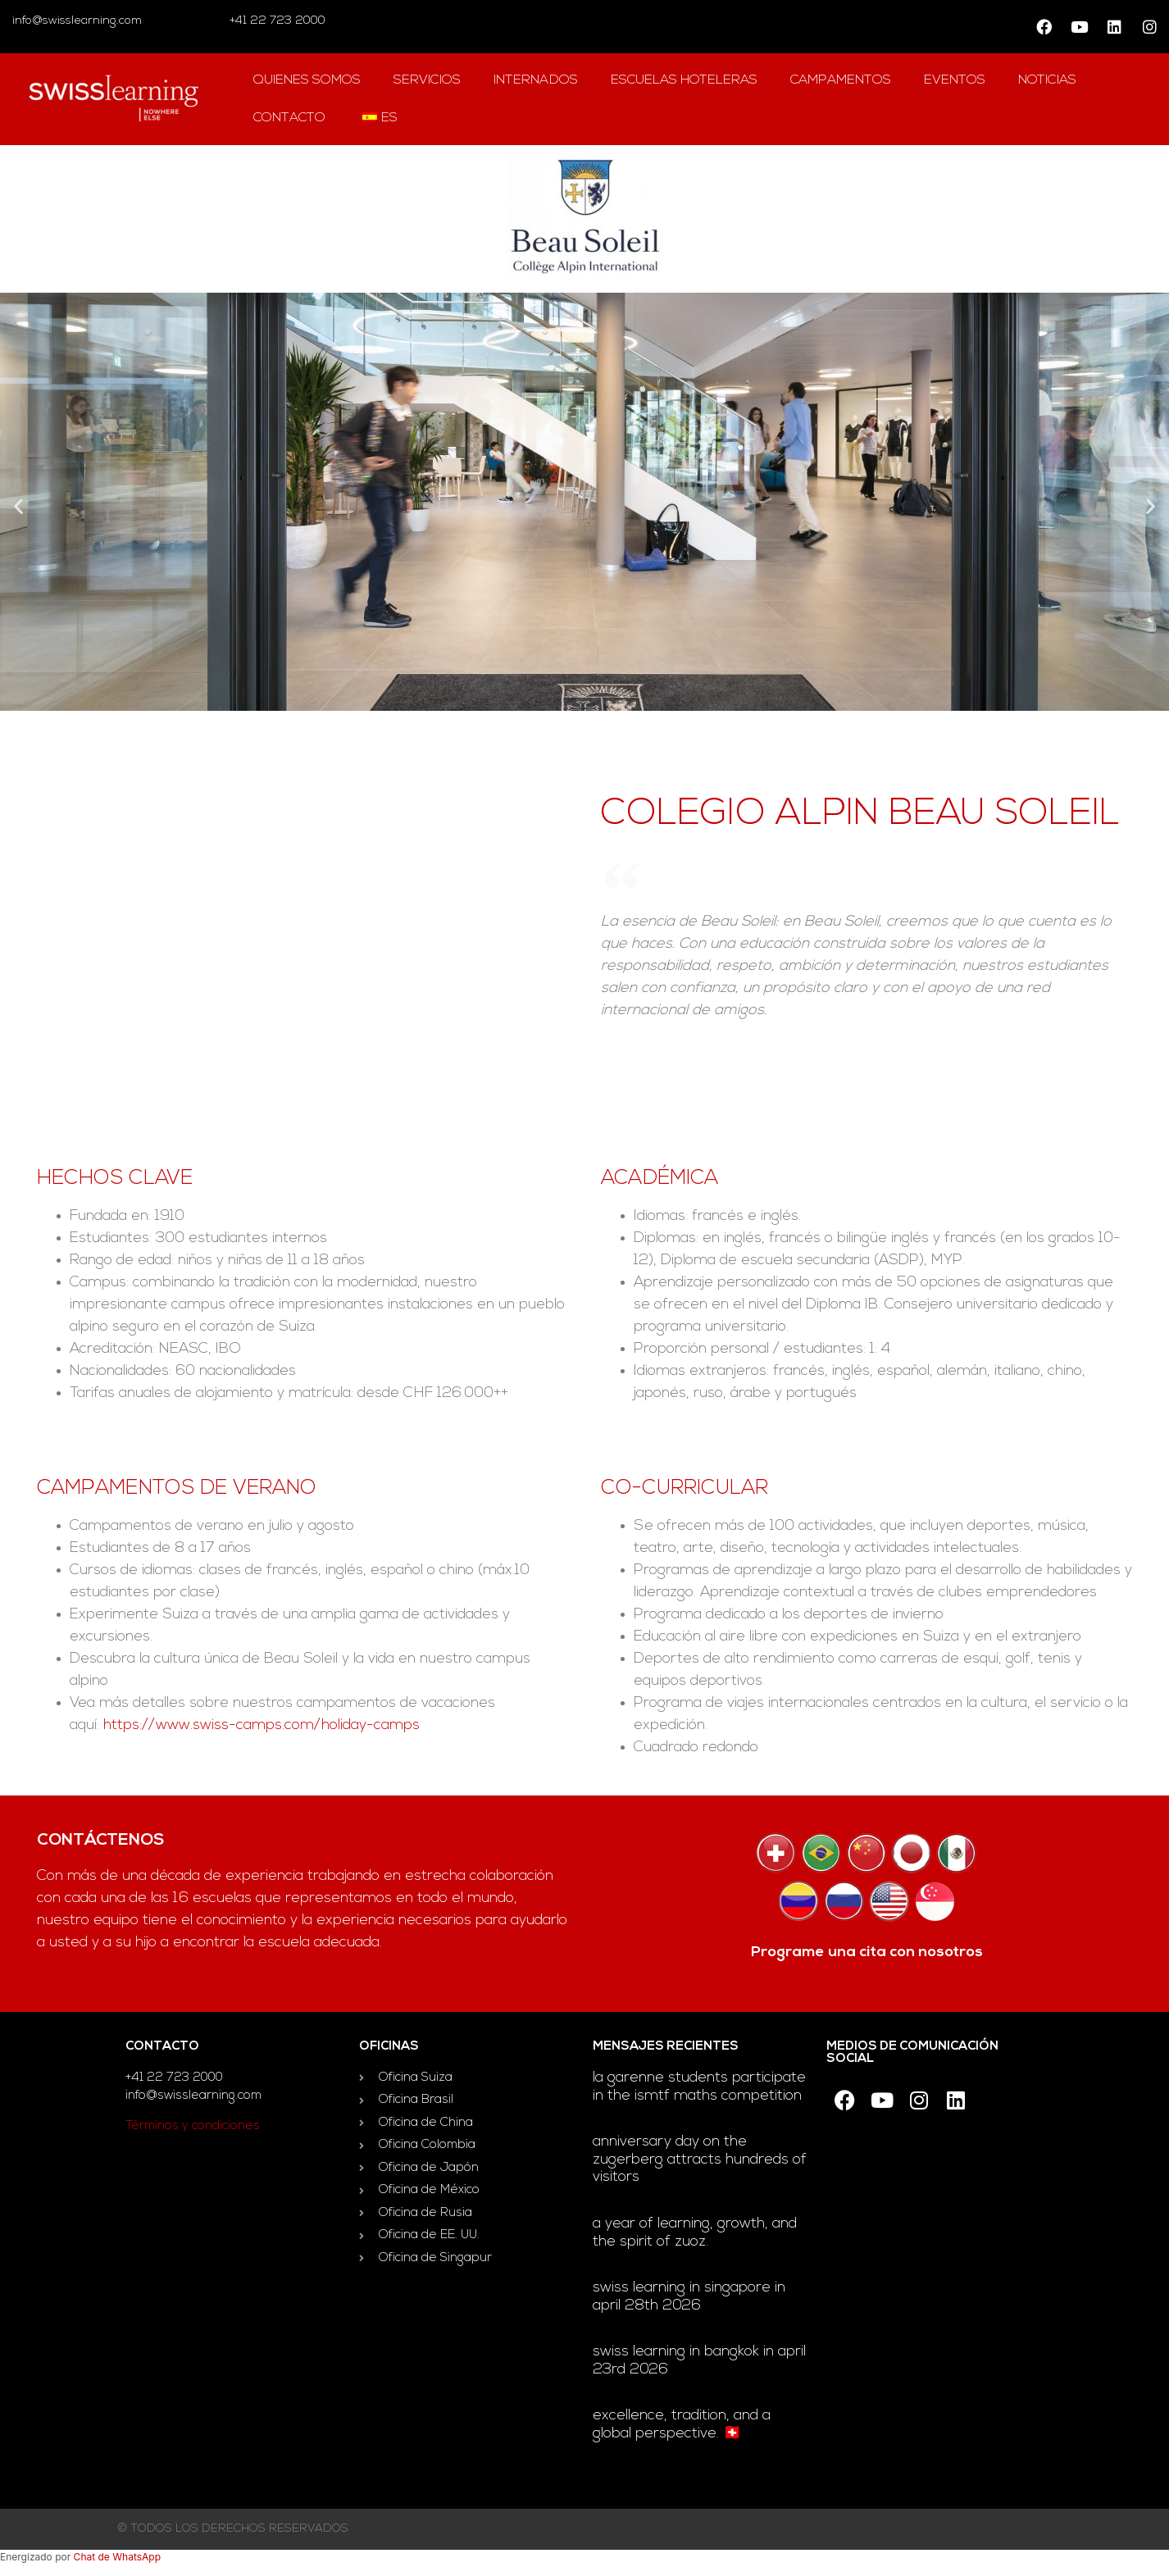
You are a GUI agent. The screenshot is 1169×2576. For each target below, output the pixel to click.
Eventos (954, 80)
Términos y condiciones (192, 2126)
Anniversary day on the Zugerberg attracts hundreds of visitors (700, 2159)
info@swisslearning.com (77, 21)
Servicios (427, 80)
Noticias (1047, 80)
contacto (289, 118)
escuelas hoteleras (684, 80)
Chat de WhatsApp (117, 2557)
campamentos (840, 80)
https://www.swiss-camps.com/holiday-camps (261, 1725)
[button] (18, 505)
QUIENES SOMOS (307, 80)
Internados (536, 80)
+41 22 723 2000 (275, 21)
